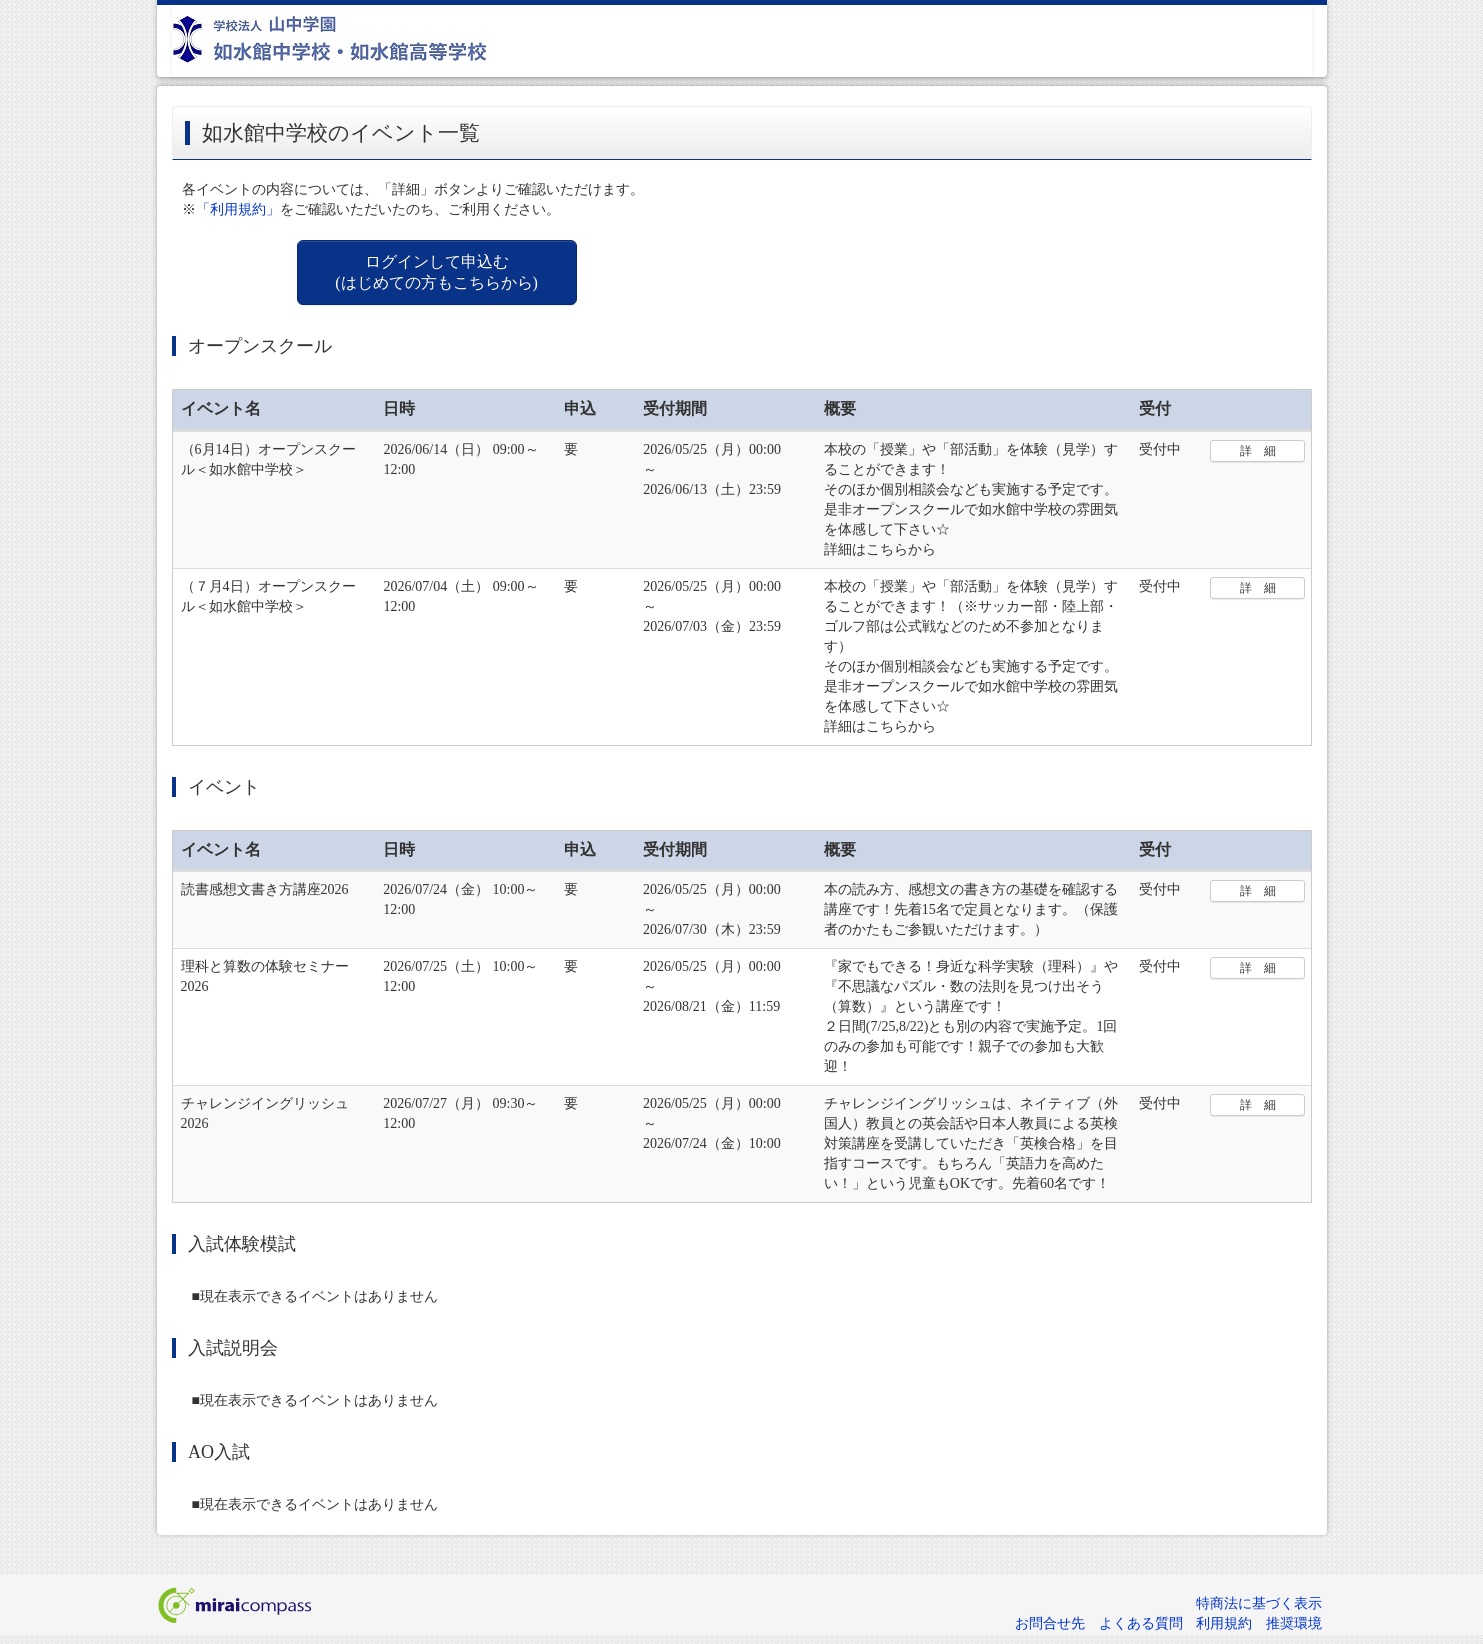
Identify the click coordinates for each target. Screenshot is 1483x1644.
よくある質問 (1141, 1623)
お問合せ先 (1050, 1623)
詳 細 (1258, 451)
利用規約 (1224, 1623)
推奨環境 (1294, 1623)
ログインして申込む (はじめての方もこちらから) (436, 272)
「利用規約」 (238, 209)
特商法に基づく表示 (1259, 1603)
